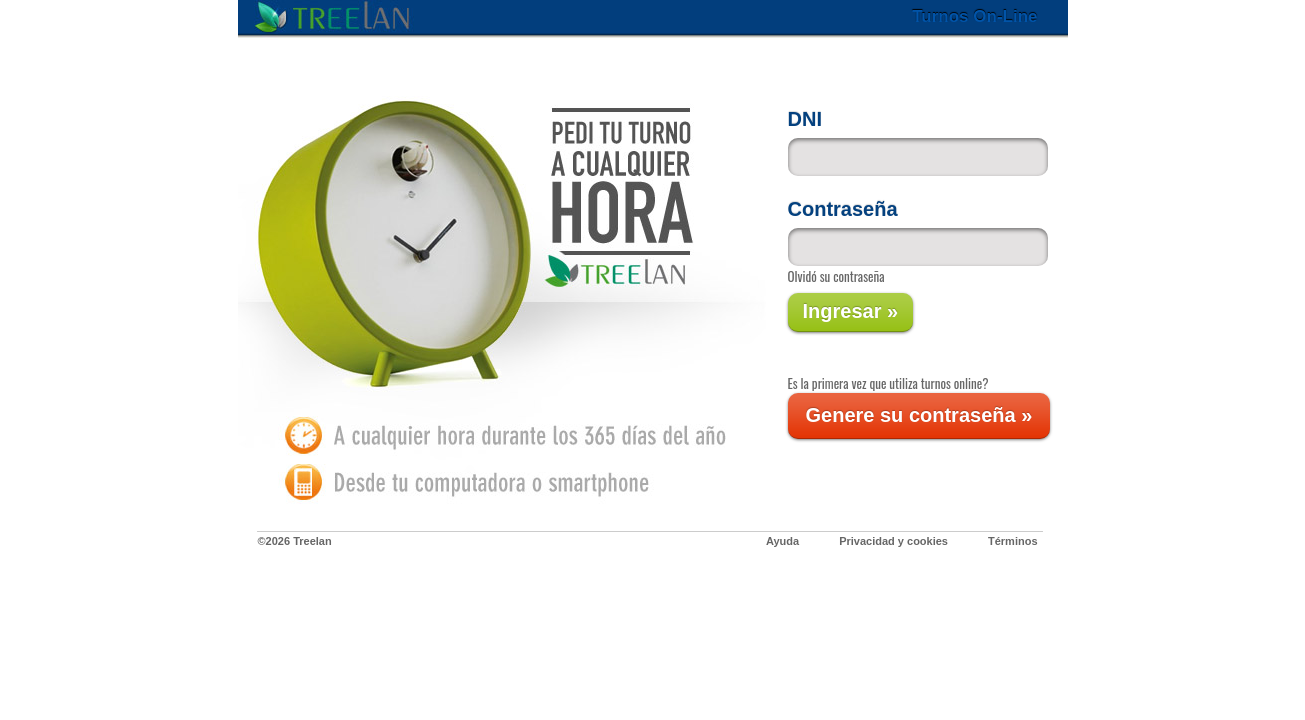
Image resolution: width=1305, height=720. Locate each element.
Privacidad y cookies (893, 541)
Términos (1013, 541)
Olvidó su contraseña (836, 276)
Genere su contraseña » (919, 415)
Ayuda (782, 541)
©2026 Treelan (295, 541)
